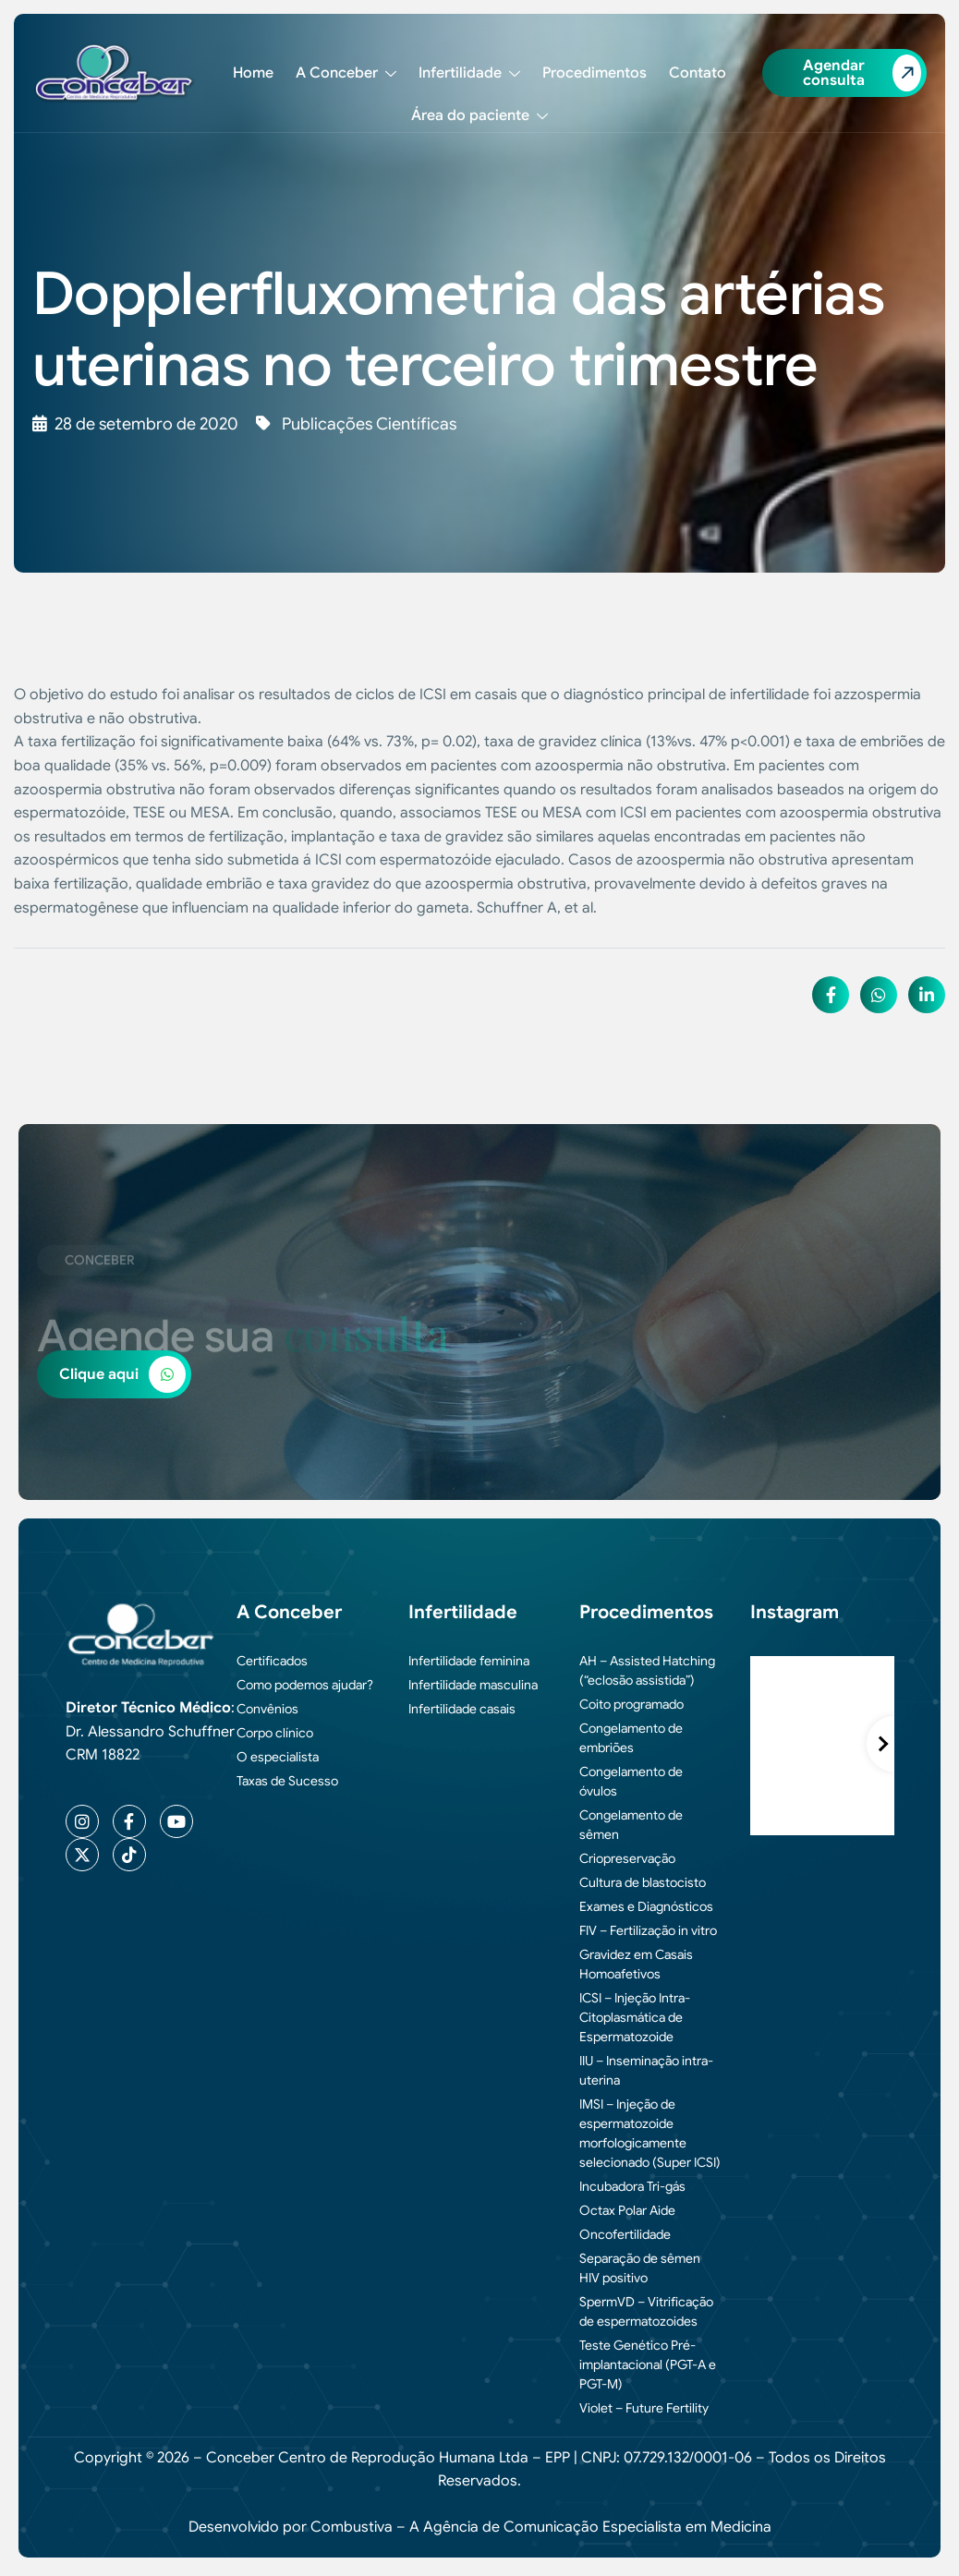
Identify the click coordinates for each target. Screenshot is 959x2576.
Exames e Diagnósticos (646, 1906)
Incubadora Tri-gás (632, 2186)
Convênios (267, 1708)
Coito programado (631, 1704)
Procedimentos (594, 73)
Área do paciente (479, 116)
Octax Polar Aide (627, 2210)
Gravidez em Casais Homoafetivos (636, 1964)
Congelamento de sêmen (631, 1825)
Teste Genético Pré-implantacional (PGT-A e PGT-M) (647, 2364)
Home (253, 73)
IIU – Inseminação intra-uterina (646, 2070)
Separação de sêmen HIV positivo (639, 2268)
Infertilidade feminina (468, 1660)
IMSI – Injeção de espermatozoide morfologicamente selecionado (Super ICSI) (650, 2133)
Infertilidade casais (462, 1708)
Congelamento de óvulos (631, 1781)
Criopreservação (627, 1858)
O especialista (278, 1756)
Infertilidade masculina (473, 1684)
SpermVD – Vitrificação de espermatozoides (646, 2311)
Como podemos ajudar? (305, 1684)
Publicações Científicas (369, 424)
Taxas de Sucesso (287, 1780)
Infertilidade (469, 73)
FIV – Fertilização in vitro (648, 1930)
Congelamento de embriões (631, 1738)
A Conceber (346, 73)
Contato (697, 73)
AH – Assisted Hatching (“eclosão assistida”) (647, 1670)
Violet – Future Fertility (644, 2408)
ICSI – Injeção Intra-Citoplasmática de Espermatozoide (634, 2017)
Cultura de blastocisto (642, 1882)
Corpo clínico (275, 1732)
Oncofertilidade (625, 2234)
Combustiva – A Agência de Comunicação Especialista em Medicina (540, 2527)
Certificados (272, 1660)
